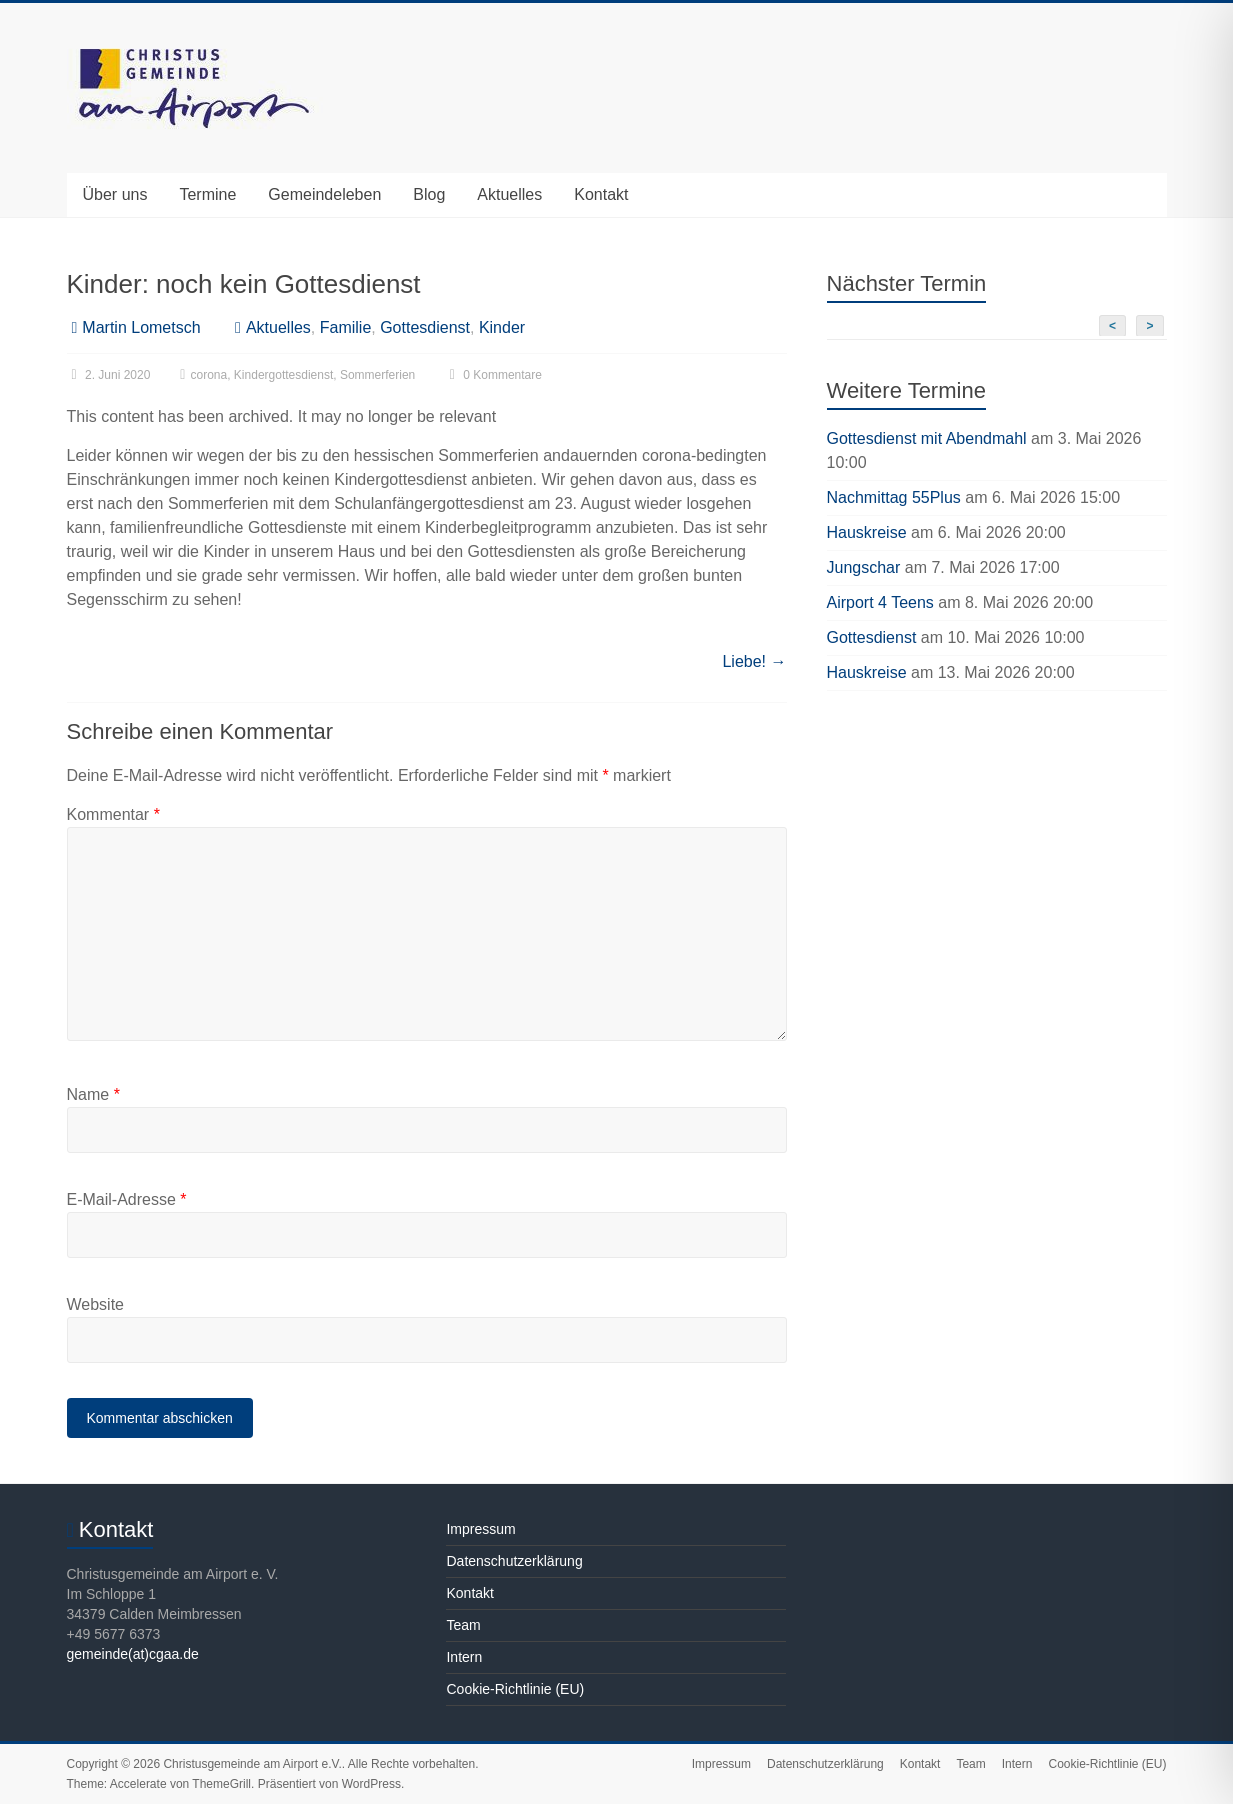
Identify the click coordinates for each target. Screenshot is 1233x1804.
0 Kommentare (493, 375)
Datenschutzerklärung (514, 1561)
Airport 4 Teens (880, 602)
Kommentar (113, 814)
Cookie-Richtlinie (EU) (515, 1689)
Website (96, 1304)
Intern (464, 1657)
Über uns (115, 194)
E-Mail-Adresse (127, 1199)
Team (463, 1625)
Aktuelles (509, 194)
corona (208, 375)
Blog (429, 194)
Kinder (502, 327)
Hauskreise (867, 532)
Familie (346, 327)
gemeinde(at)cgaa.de (133, 1654)
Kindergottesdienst (283, 375)
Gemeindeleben (324, 194)
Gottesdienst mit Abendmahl (927, 438)
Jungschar (864, 567)
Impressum (480, 1529)
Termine (207, 194)
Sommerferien (377, 375)
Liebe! (754, 661)
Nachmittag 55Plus (894, 497)
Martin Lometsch (141, 327)
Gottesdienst (425, 327)
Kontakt (601, 194)
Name (93, 1094)
